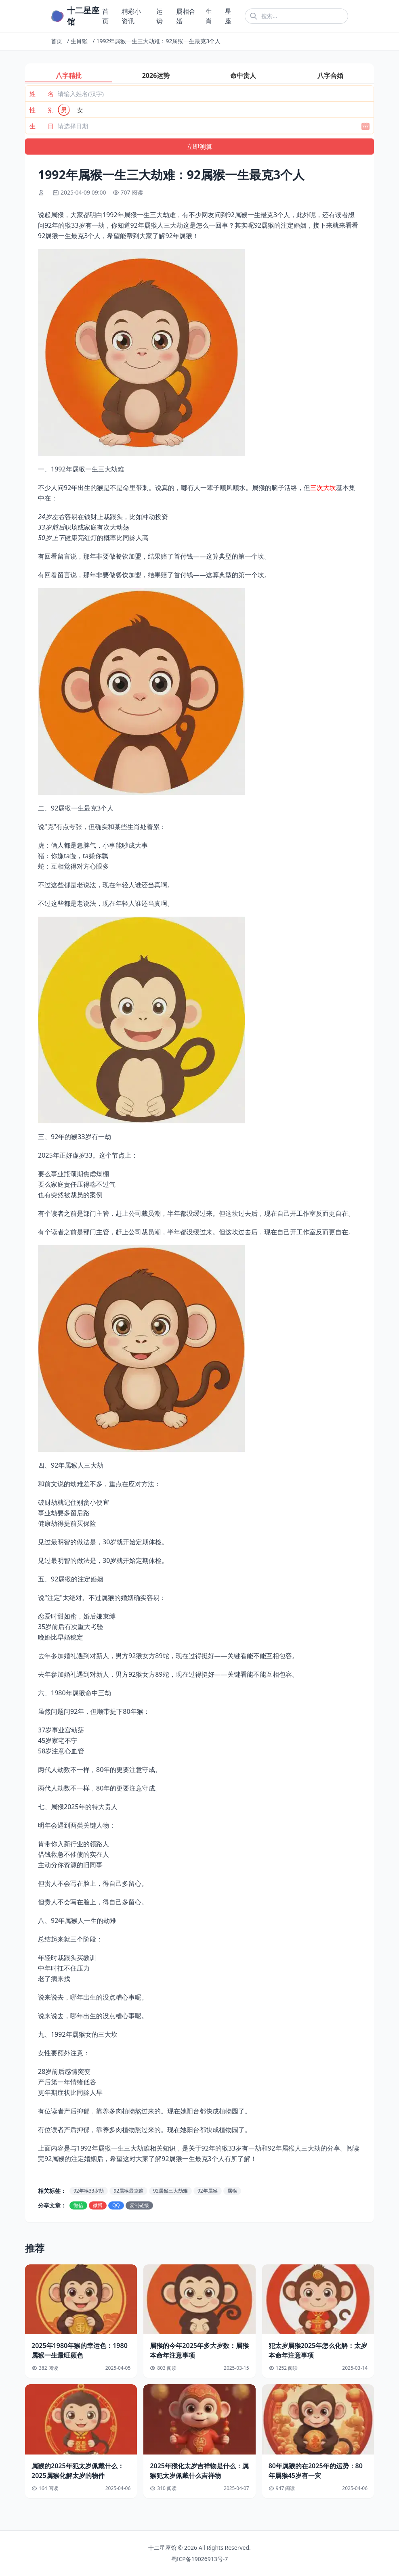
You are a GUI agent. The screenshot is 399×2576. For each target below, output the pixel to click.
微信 (78, 2205)
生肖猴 (79, 41)
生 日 (41, 126)
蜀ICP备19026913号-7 (199, 2559)
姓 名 (41, 94)
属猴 (232, 2190)
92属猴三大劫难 (170, 2190)
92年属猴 (207, 2190)
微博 (98, 2205)
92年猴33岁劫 (89, 2190)
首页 (56, 41)
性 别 (41, 110)
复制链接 (139, 2205)
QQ (116, 2205)
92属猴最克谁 (128, 2190)
